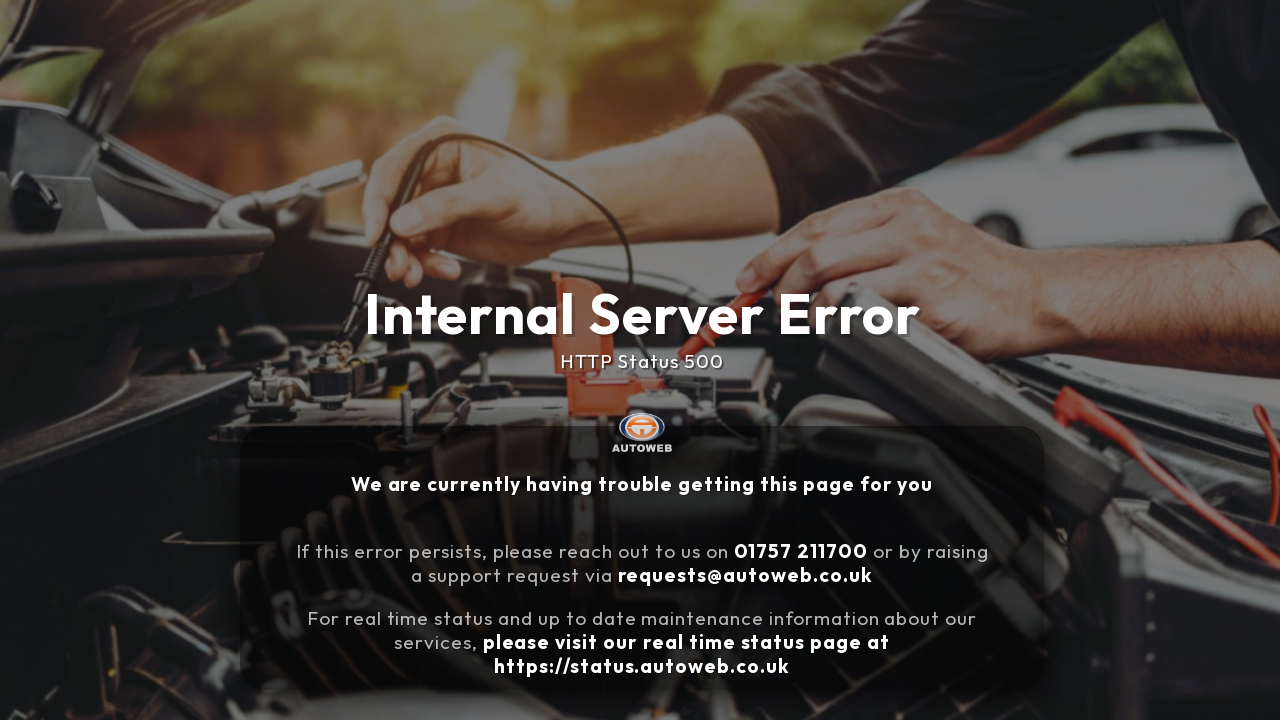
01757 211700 (808, 547)
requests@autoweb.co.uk (763, 567)
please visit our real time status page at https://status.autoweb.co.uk (702, 633)
